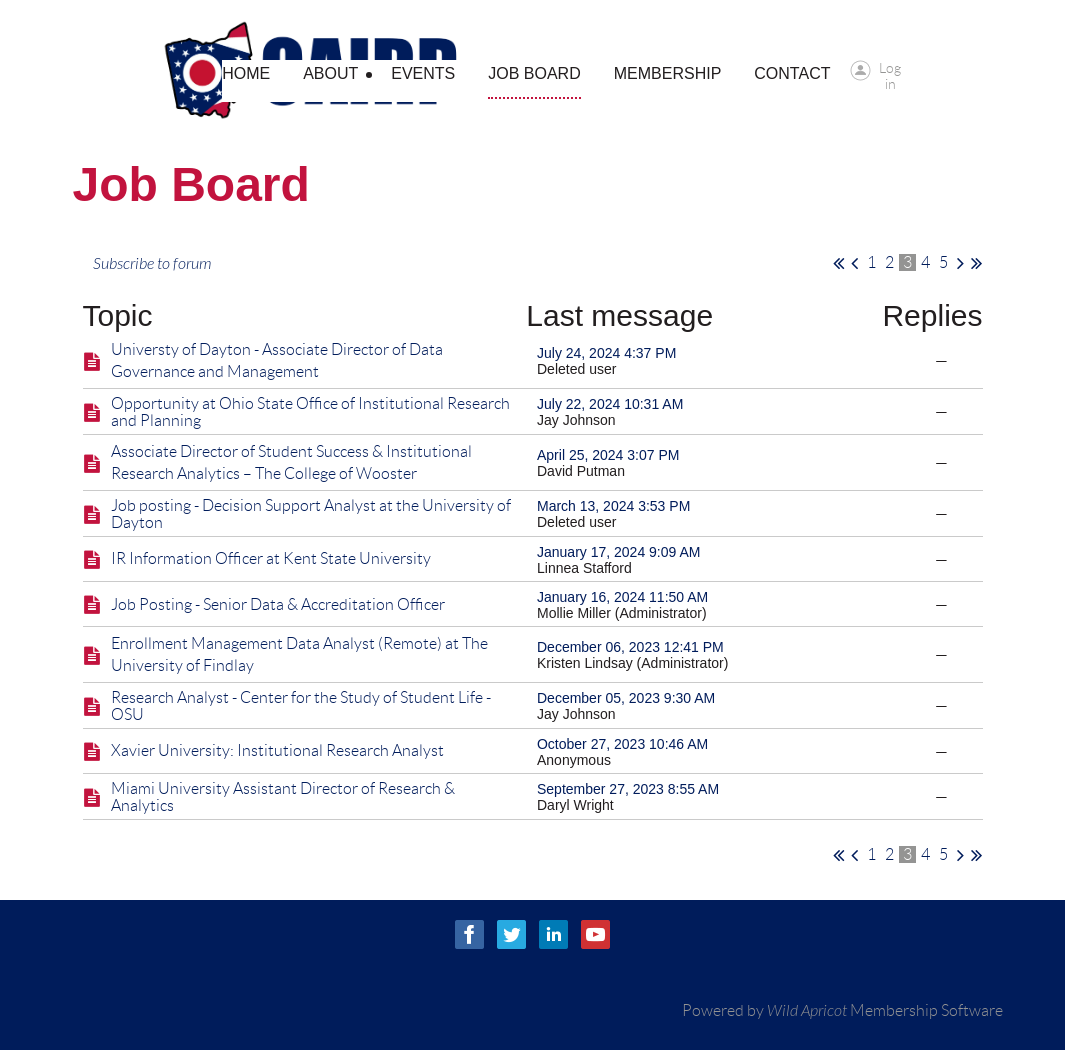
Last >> (976, 263)
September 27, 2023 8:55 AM (628, 789)
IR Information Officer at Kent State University (271, 558)
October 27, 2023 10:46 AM (622, 744)
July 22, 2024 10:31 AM (610, 404)
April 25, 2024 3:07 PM (608, 455)
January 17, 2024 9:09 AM (618, 552)
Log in (890, 70)
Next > (960, 263)
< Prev (854, 263)
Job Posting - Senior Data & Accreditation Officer (278, 604)
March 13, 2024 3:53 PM (613, 506)
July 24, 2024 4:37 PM (606, 353)
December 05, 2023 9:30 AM (626, 698)
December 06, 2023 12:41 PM (630, 647)
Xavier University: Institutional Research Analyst (277, 750)
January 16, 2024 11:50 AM (622, 597)
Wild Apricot (807, 1011)
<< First (838, 263)
